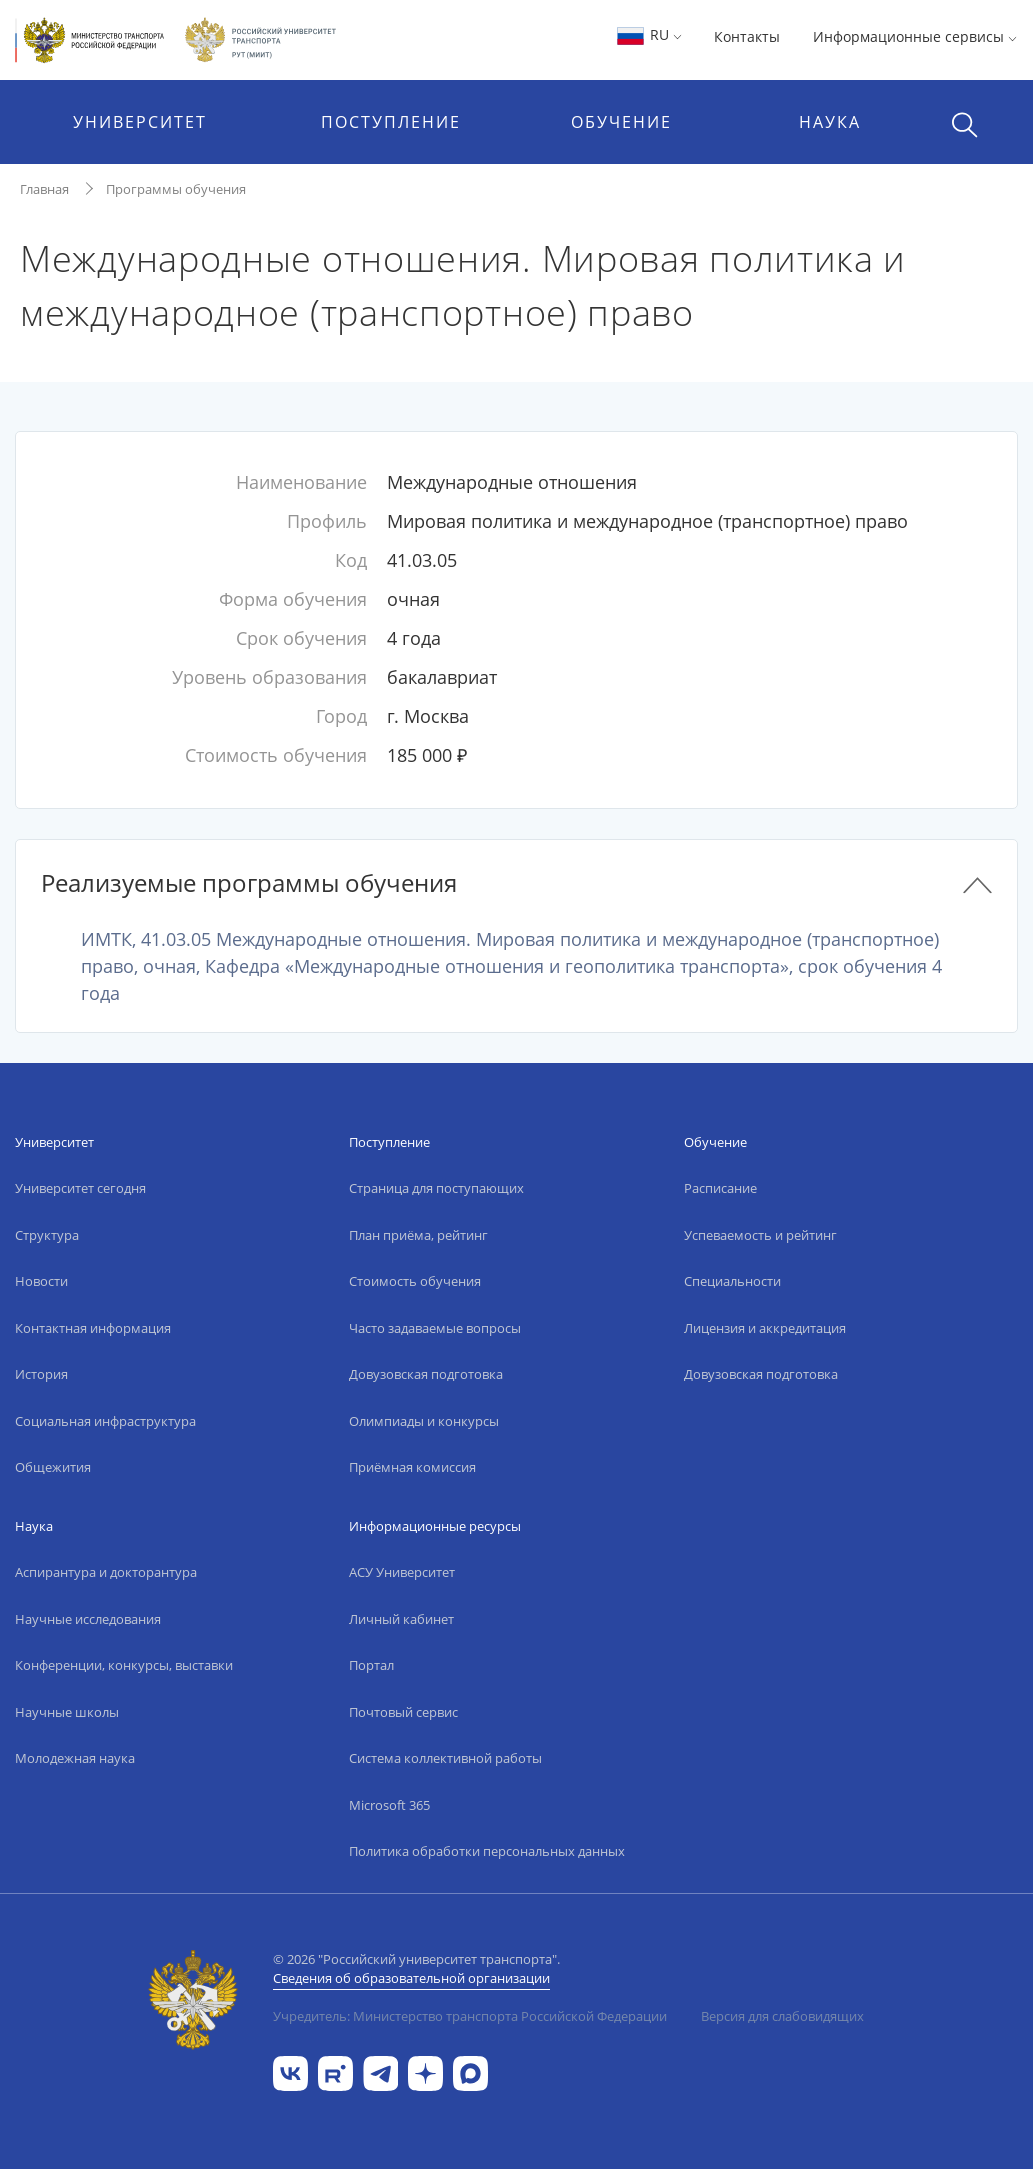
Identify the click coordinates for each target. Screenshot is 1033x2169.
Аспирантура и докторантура (106, 1572)
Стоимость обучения (415, 1281)
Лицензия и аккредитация (765, 1328)
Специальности (732, 1281)
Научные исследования (88, 1619)
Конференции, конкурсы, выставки (124, 1665)
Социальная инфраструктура (105, 1421)
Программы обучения (176, 189)
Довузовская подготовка (426, 1374)
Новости (41, 1281)
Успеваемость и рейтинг (760, 1235)
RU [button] (648, 34)
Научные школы (67, 1712)
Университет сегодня (80, 1188)
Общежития (53, 1467)
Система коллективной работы (445, 1758)
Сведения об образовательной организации (411, 1978)
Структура (47, 1235)
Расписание (720, 1188)
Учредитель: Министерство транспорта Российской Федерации (470, 2016)
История (41, 1374)
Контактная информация (93, 1328)
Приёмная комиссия (412, 1467)
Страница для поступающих (436, 1188)
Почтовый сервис (403, 1712)
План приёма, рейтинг (418, 1235)
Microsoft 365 (389, 1805)
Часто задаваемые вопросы (435, 1328)
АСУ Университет (402, 1572)
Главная (44, 189)
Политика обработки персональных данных (487, 1851)
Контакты (747, 36)
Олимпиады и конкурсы (424, 1421)
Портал (371, 1665)
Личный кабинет (401, 1619)
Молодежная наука (75, 1758)
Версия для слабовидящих (782, 2016)
